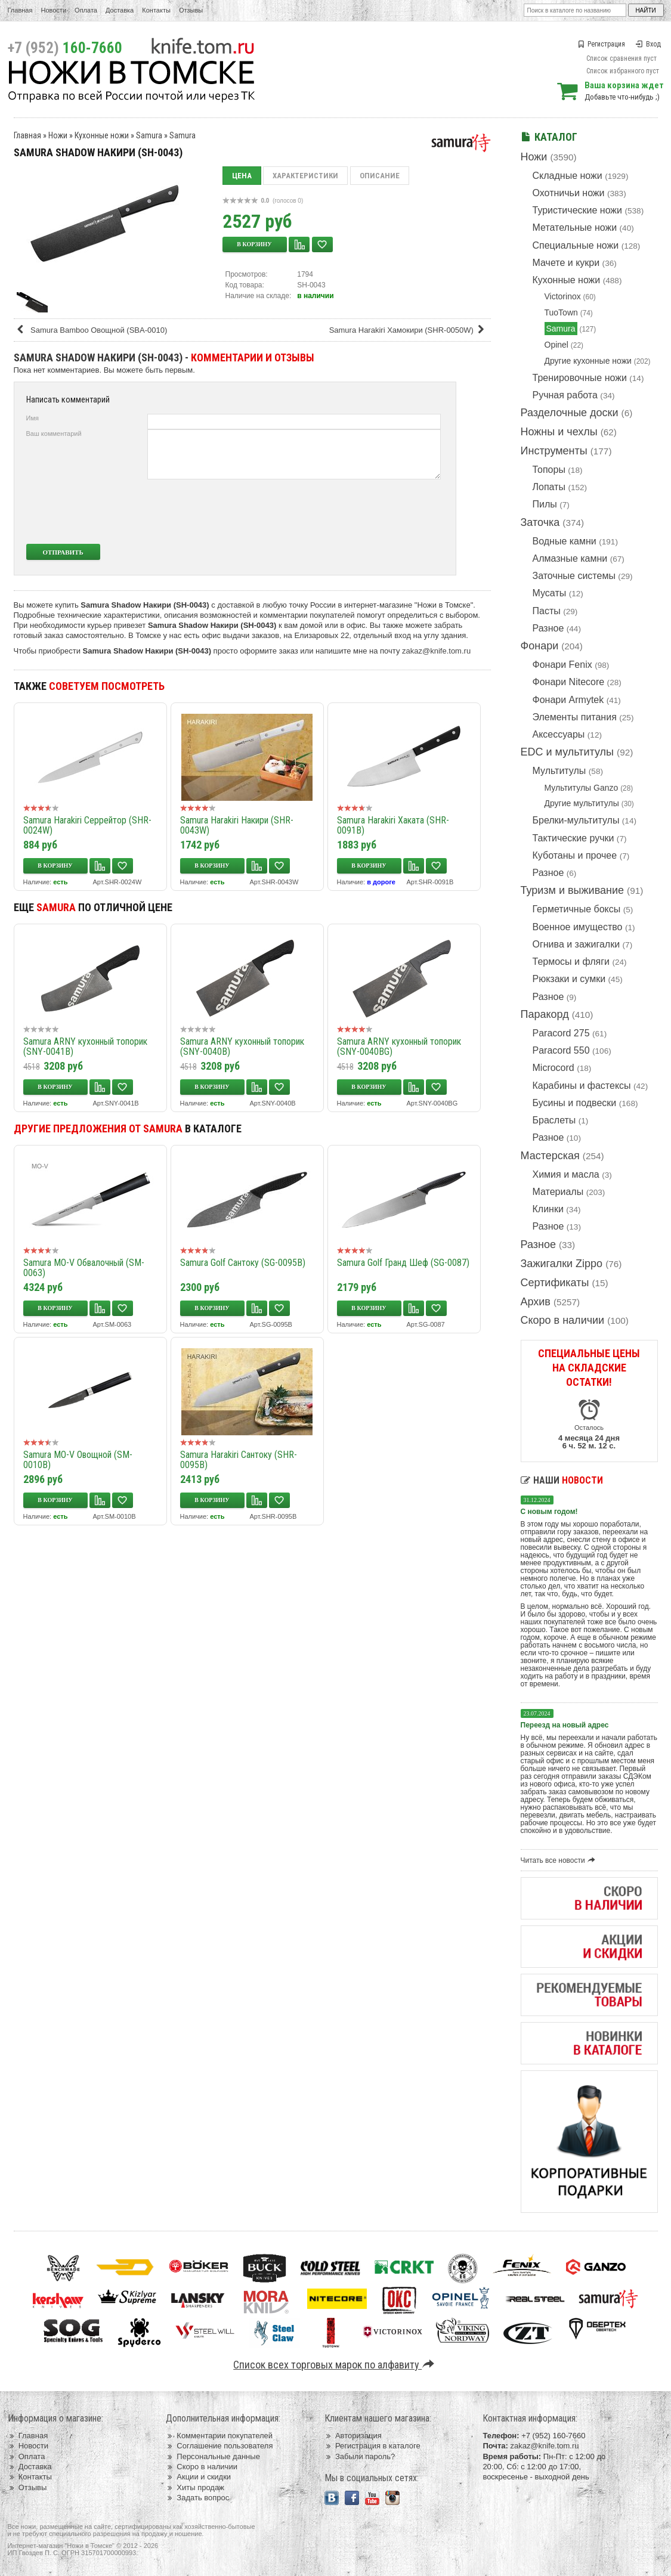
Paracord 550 (561, 1050)
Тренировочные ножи (580, 378)
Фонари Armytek (568, 700)
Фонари (540, 646)
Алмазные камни (570, 558)
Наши (562, 1480)
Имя (32, 418)
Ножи (534, 157)
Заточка (540, 522)
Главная (20, 10)
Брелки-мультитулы (576, 820)
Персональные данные (213, 2456)
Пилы (545, 504)
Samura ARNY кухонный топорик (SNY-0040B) (242, 1046)
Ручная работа (565, 395)
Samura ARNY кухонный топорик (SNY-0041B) (85, 1046)
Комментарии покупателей (219, 2435)
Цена (242, 175)
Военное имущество (578, 927)
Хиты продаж (195, 2487)
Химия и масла (566, 1174)
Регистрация (601, 44)
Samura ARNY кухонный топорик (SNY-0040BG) (399, 1046)
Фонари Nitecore (569, 682)
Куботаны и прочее (575, 855)
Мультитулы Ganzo (582, 787)
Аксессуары (559, 734)
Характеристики (305, 175)
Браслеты (554, 1120)
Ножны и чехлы (559, 432)
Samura (561, 328)
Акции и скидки (198, 2476)
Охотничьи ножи (569, 193)
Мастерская (550, 1156)
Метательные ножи (575, 227)
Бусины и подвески (575, 1103)
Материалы (558, 1192)
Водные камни (564, 541)
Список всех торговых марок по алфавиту (335, 2364)
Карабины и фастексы (582, 1085)
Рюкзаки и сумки (569, 979)
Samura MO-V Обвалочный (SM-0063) (83, 1267)
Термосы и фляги (571, 961)
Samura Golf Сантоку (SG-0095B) (242, 1262)
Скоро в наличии (563, 1320)
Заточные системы (574, 576)
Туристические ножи (578, 210)
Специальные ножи (576, 245)
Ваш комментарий (54, 433)
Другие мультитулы (582, 803)
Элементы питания (575, 717)
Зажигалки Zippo (562, 1264)
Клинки (548, 1209)
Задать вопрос (197, 2497)
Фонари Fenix (562, 665)
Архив (536, 1302)
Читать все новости (560, 1860)
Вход (648, 44)
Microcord (553, 1068)
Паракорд (545, 1014)
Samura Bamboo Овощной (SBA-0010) (92, 330)
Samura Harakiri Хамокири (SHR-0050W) (408, 330)
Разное (548, 628)
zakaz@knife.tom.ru (436, 650)
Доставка (120, 10)
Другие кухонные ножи (588, 361)
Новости (53, 10)
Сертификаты (555, 1283)
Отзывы (191, 10)
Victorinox (563, 296)
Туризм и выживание (572, 890)
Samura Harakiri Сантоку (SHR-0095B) (238, 1459)
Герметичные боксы (577, 909)
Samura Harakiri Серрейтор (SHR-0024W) (87, 825)
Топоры (549, 470)
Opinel (556, 344)
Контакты (156, 10)
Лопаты (549, 487)
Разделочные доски (570, 413)
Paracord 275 (561, 1033)
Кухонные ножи (567, 280)
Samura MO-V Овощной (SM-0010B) (77, 1459)
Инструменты (554, 451)
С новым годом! (549, 1511)
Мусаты (550, 593)
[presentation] (352, 511)
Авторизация (353, 2435)
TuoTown (561, 312)
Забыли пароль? (359, 2456)
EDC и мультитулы (567, 752)
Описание (380, 175)
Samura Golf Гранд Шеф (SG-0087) (403, 1262)
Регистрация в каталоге (372, 2445)
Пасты (547, 611)
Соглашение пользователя (219, 2445)
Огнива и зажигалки (576, 944)
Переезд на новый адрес (565, 1725)
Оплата (86, 10)
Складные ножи (567, 176)
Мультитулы (559, 771)
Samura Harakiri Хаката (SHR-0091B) (393, 825)
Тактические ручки (573, 838)
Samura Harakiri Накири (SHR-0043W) (236, 825)
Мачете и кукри (566, 263)
